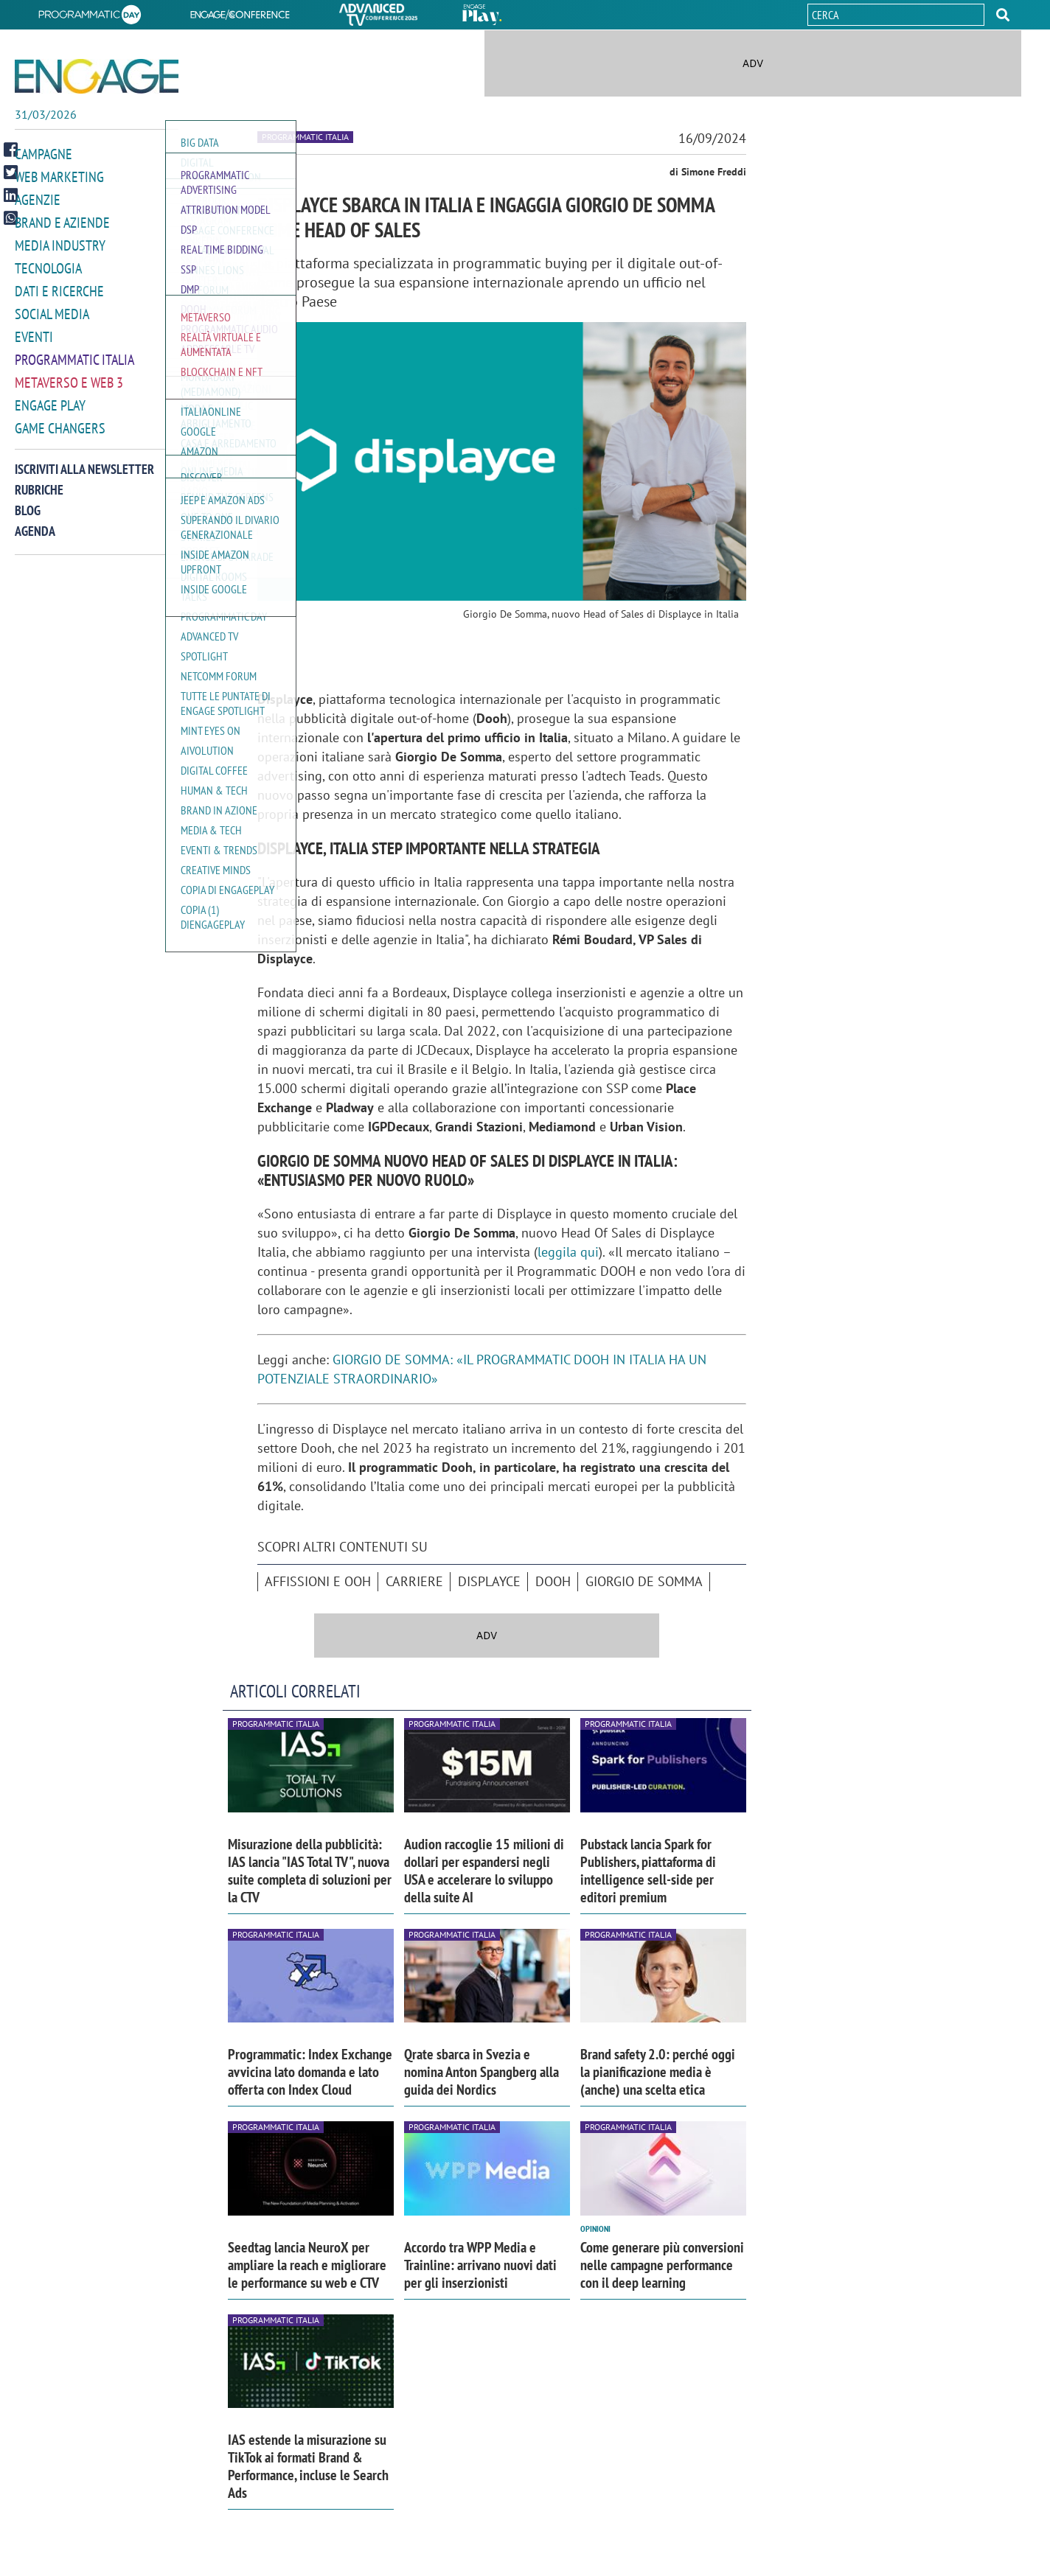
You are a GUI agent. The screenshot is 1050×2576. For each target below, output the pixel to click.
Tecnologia (48, 264)
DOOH (553, 1581)
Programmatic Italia (74, 352)
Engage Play (50, 397)
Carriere (414, 1581)
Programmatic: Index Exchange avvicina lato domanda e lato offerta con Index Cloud (310, 2071)
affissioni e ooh (318, 1581)
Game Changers (60, 419)
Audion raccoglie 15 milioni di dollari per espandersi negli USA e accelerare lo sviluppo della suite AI (484, 1870)
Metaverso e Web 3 (69, 375)
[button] (1003, 15)
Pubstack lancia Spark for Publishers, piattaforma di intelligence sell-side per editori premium (648, 1870)
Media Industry (60, 242)
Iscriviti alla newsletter (84, 459)
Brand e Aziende (62, 220)
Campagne (43, 153)
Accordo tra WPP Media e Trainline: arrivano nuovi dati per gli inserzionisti (480, 2264)
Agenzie (37, 198)
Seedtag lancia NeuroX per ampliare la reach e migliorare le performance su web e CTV (307, 2264)
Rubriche (39, 480)
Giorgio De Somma (644, 1581)
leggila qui (568, 1251)
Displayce (489, 1581)
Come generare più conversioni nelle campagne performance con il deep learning (662, 2264)
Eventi (34, 330)
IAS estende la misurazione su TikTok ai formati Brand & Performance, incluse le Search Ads (308, 2466)
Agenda (35, 521)
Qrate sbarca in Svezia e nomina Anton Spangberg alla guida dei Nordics (481, 2071)
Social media (52, 308)
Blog (28, 500)
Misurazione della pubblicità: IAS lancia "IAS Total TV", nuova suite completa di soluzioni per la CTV (310, 1870)
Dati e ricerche (59, 286)
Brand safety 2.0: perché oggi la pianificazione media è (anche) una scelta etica (657, 2071)
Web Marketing (59, 176)
